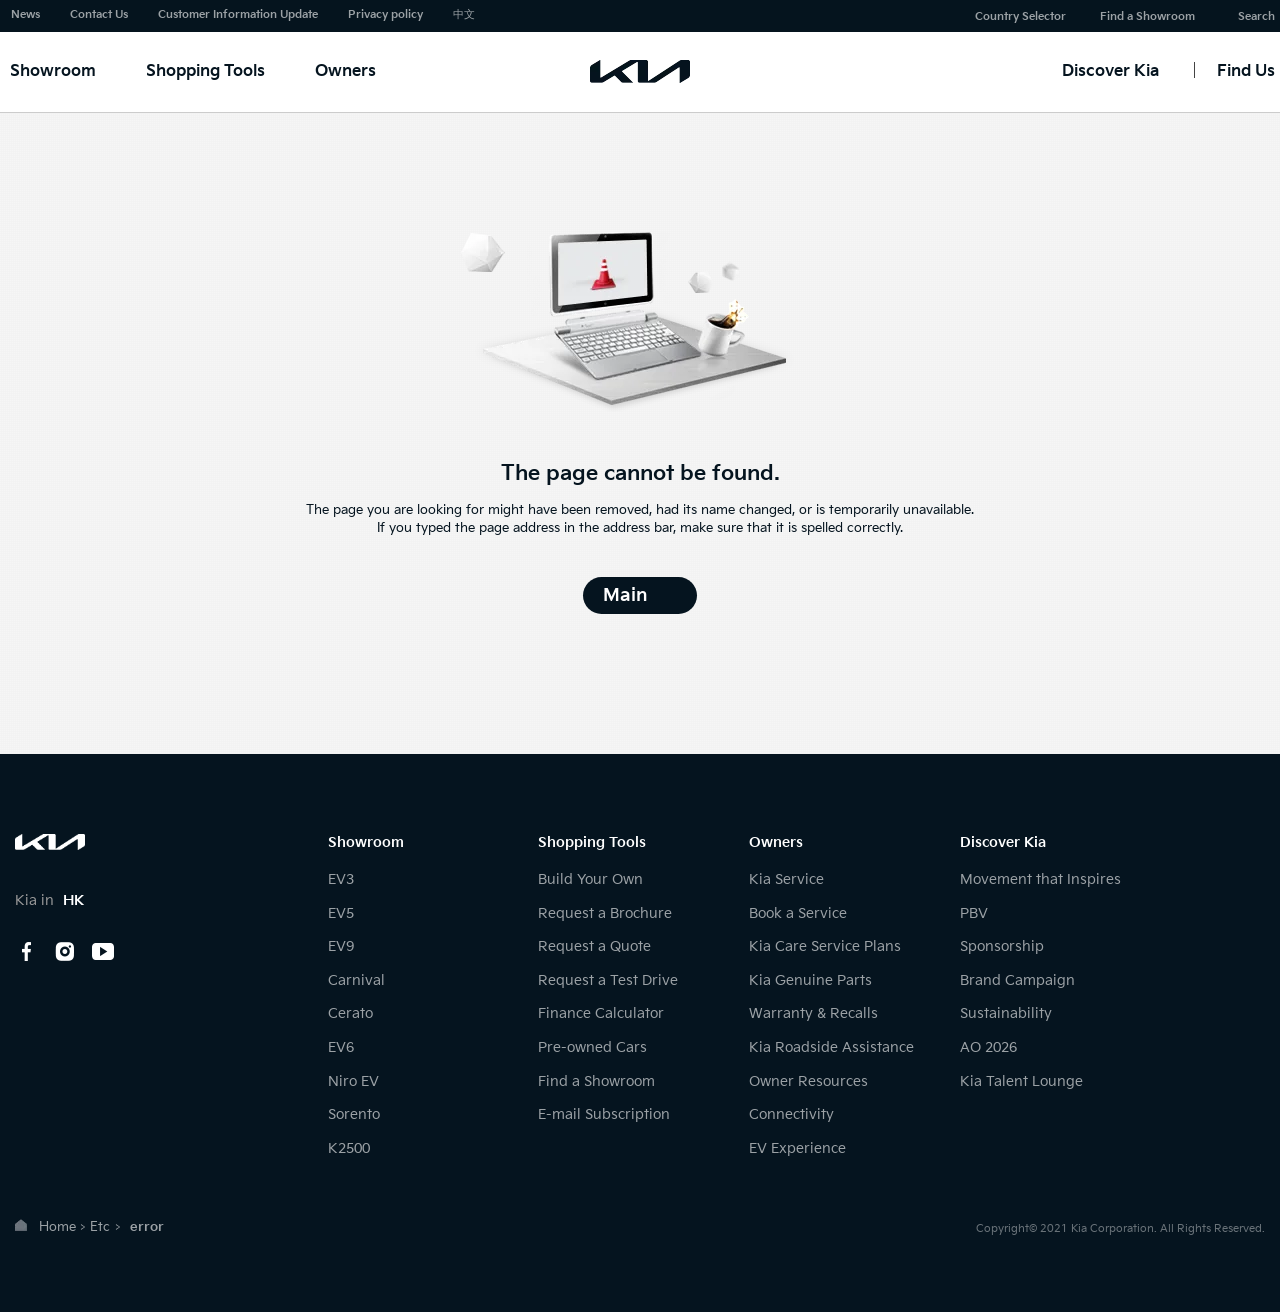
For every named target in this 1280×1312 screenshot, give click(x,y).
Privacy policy (385, 14)
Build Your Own (590, 879)
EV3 (341, 879)
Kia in (49, 900)
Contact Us (99, 14)
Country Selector (1020, 16)
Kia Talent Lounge (1021, 1081)
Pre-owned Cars (592, 1047)
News (25, 14)
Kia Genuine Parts (810, 980)
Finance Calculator (601, 1013)
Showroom (53, 71)
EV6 (341, 1047)
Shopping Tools (205, 71)
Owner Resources (808, 1081)
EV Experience (797, 1148)
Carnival (356, 980)
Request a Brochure (605, 913)
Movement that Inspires (1040, 879)
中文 (464, 14)
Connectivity (791, 1114)
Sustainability (1006, 1013)
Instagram (65, 952)
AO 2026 (988, 1047)
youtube (103, 952)
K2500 (349, 1148)
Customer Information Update (238, 14)
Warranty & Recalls (813, 1013)
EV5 (341, 913)
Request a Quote (594, 946)
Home (57, 1227)
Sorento (354, 1114)
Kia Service (786, 879)
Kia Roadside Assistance (831, 1047)
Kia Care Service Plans (825, 946)
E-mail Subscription (604, 1114)
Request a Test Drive (608, 980)
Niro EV (353, 1081)
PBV (974, 913)
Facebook (27, 952)
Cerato (350, 1013)
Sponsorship (1002, 946)
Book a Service (798, 913)
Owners (345, 71)
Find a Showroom (1147, 16)
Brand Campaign (1017, 980)
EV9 (341, 946)
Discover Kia (1110, 71)
